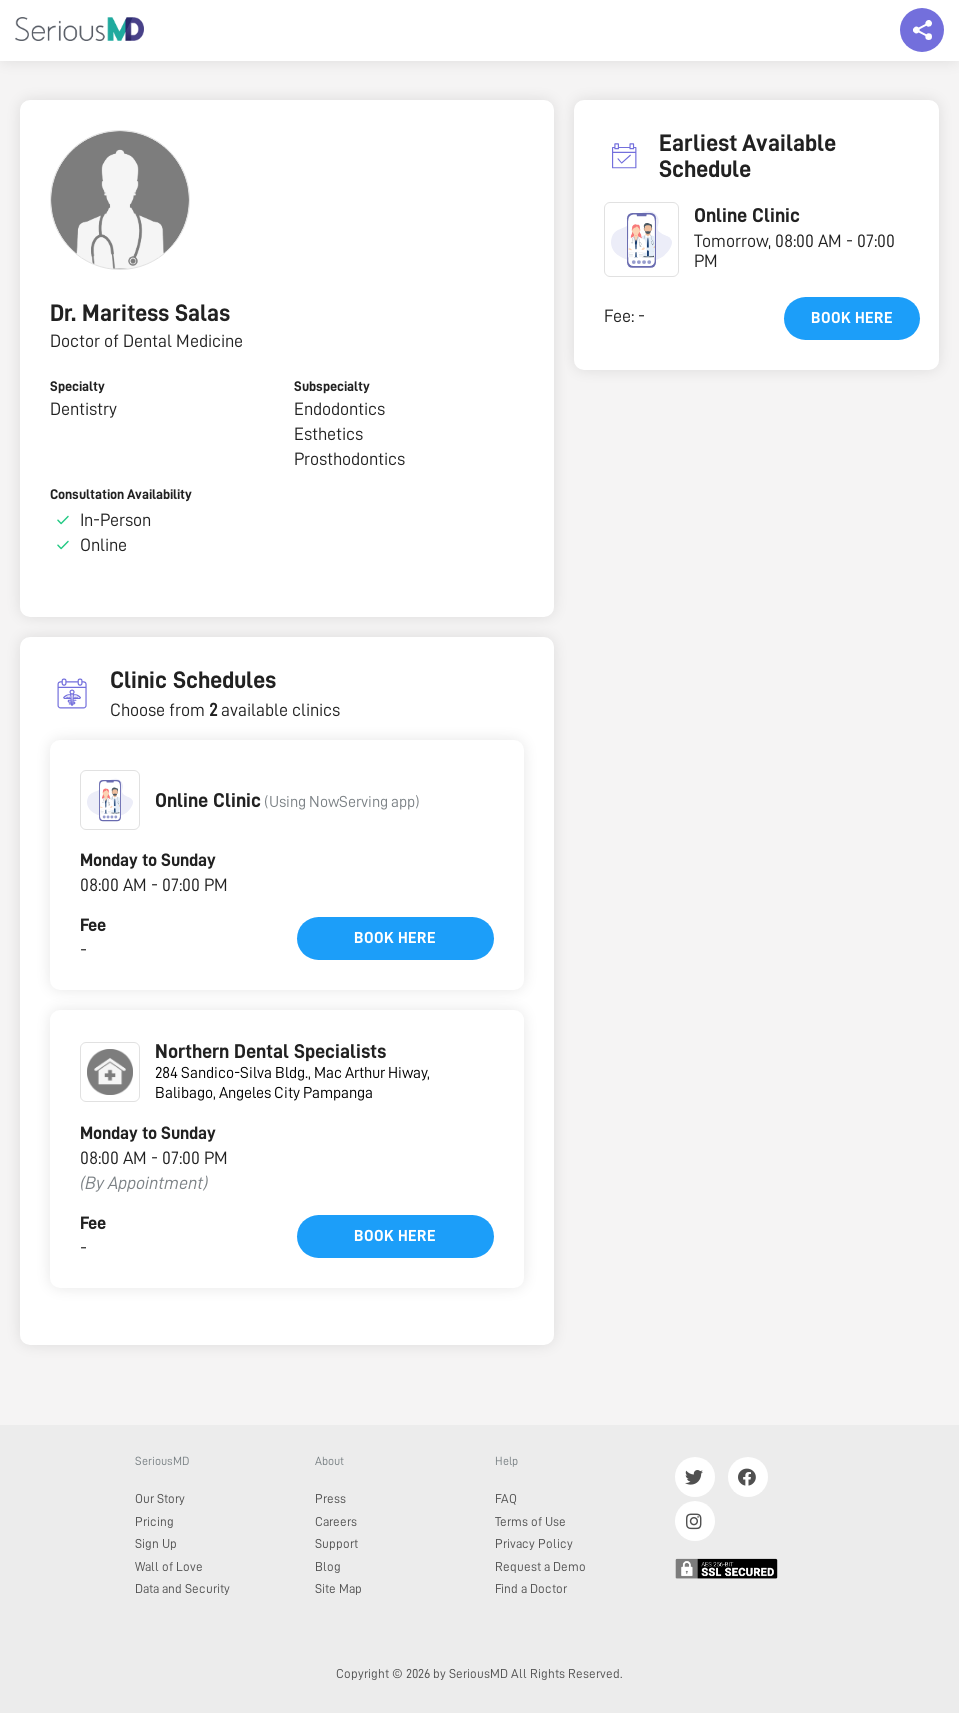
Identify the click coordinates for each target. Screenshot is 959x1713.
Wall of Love (169, 1566)
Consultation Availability (121, 494)
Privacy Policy (534, 1543)
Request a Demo (540, 1566)
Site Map (338, 1588)
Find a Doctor (531, 1588)
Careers (336, 1521)
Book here (395, 938)
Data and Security (182, 1588)
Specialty (77, 386)
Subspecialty (332, 386)
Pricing (154, 1521)
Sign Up (156, 1543)
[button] (110, 800)
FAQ (506, 1498)
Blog (328, 1566)
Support (336, 1543)
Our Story (160, 1498)
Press (330, 1498)
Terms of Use (530, 1521)
